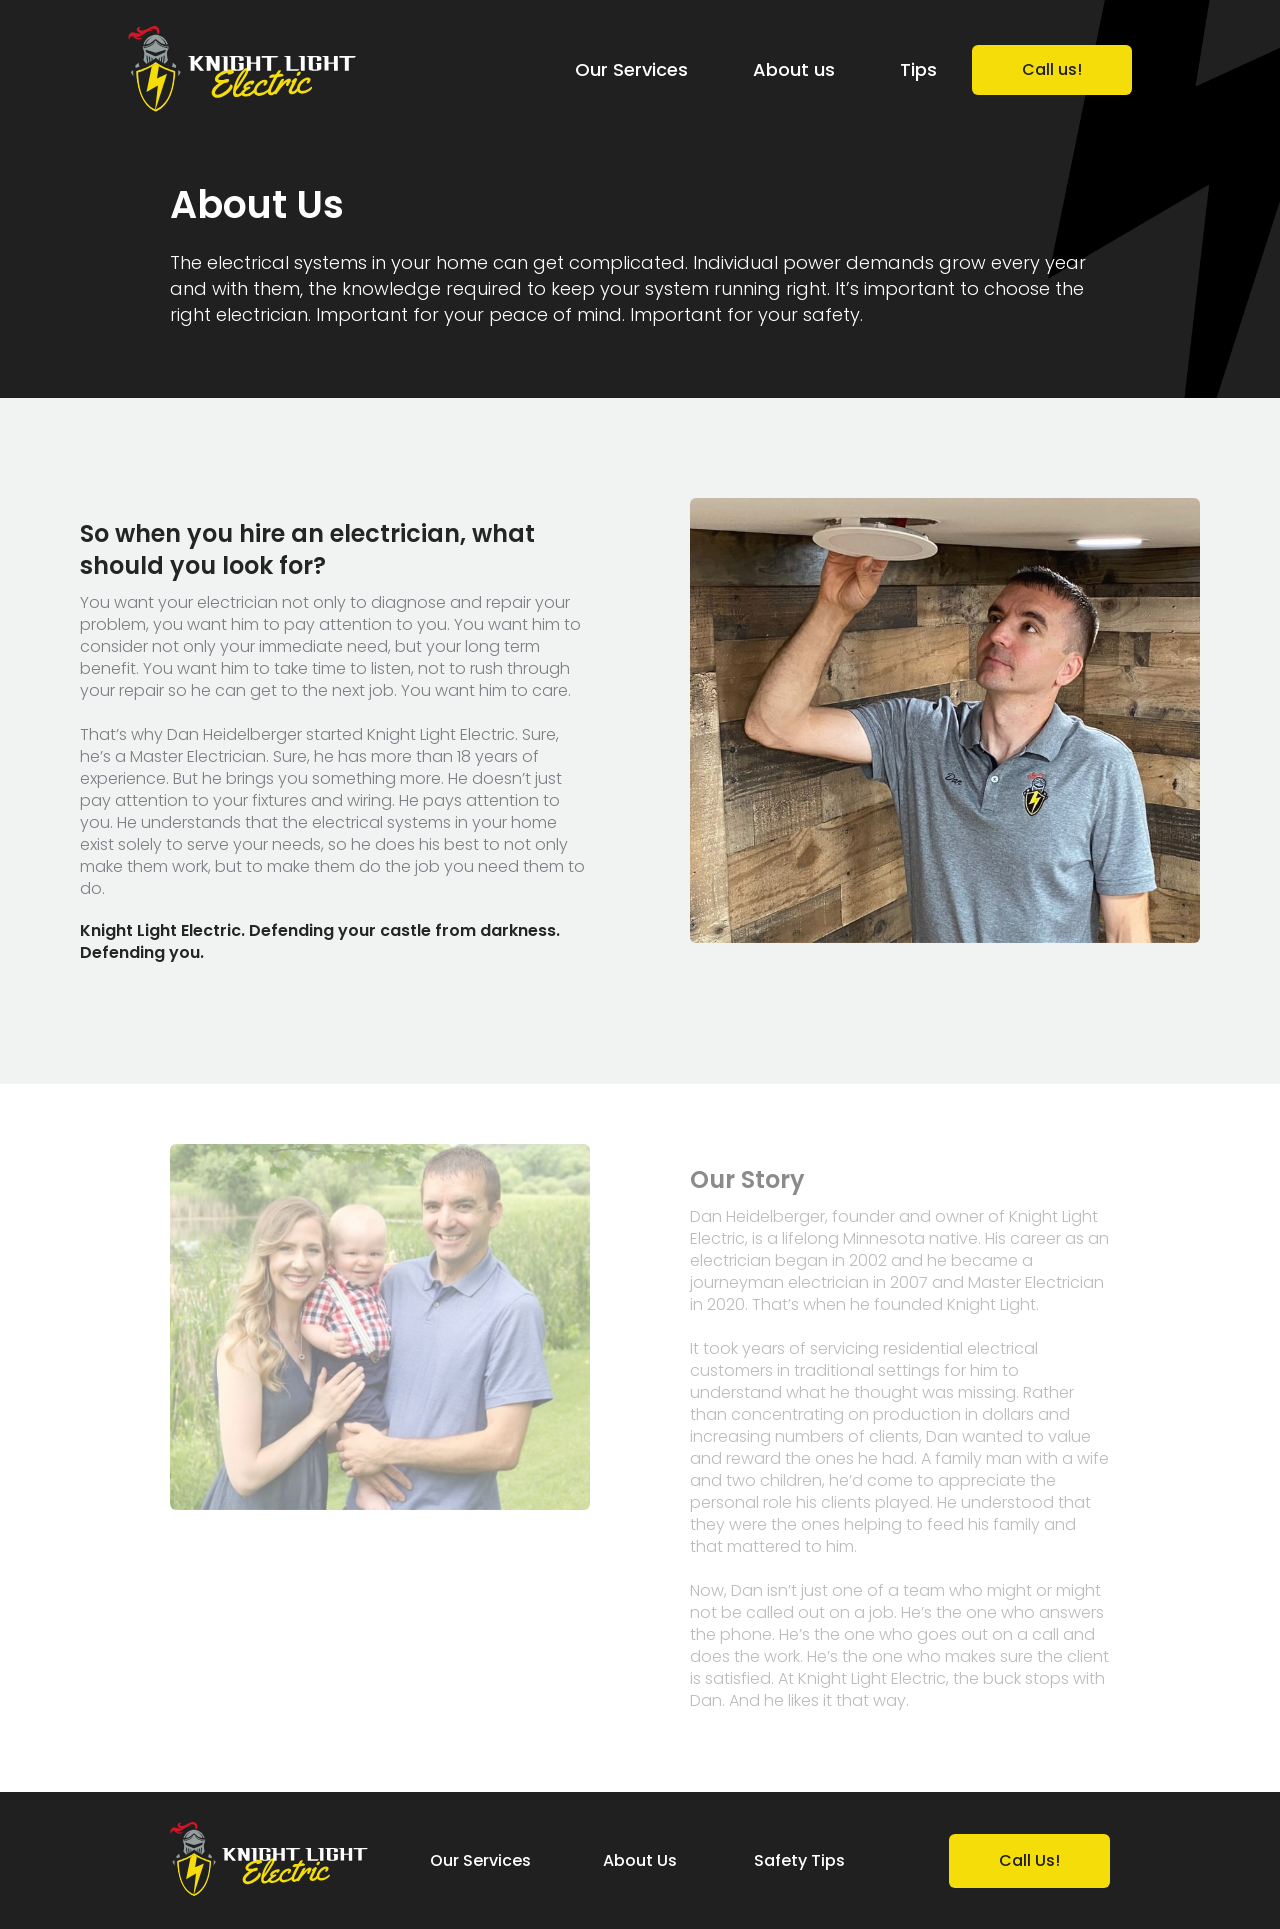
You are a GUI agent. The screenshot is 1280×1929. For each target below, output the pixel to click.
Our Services (631, 69)
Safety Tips (799, 1860)
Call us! (1052, 69)
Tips (918, 69)
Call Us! (1029, 1860)
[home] (242, 70)
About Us (640, 1860)
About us (794, 69)
